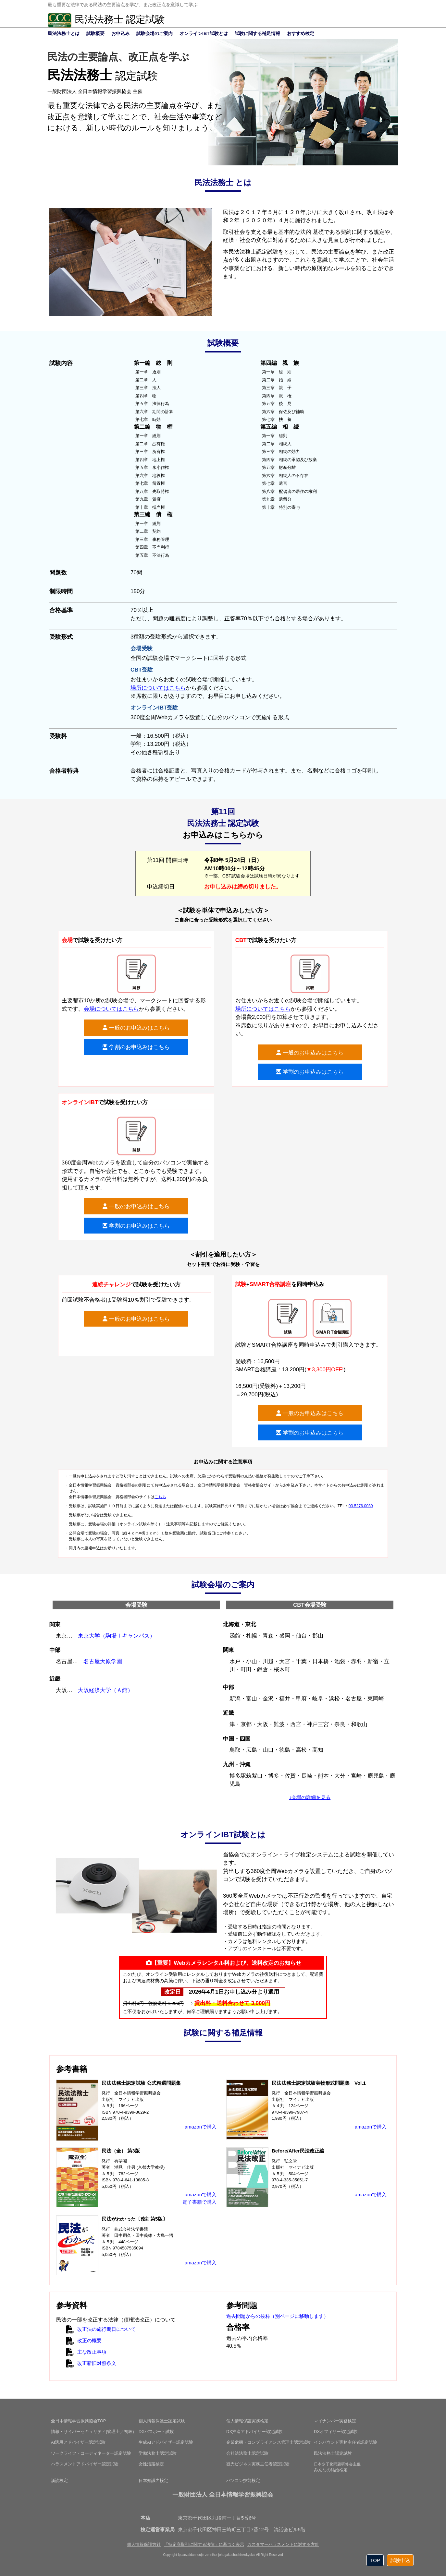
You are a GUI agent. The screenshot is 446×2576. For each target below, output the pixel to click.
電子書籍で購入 (199, 2202)
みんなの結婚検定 (337, 2467)
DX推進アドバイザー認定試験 (254, 2431)
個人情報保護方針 (144, 2544)
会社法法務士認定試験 (247, 2453)
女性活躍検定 (151, 2464)
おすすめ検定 (300, 33)
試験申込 (400, 2560)
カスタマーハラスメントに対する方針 (283, 2544)
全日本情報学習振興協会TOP (78, 2420)
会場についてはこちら (111, 1009)
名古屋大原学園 (102, 1661)
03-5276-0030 (361, 1506)
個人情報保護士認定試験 (162, 2420)
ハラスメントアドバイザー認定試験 (84, 2464)
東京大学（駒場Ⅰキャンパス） (116, 1636)
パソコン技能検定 (243, 2480)
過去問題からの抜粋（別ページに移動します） (277, 2316)
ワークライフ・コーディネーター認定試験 (91, 2453)
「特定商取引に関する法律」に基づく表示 (204, 2544)
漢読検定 (59, 2480)
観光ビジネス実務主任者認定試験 (258, 2464)
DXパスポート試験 (156, 2431)
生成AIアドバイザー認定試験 (166, 2442)
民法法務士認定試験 (333, 2453)
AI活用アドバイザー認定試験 (78, 2442)
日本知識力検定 (153, 2480)
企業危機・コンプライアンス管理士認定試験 (268, 2442)
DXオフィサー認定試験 (336, 2431)
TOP (375, 2560)
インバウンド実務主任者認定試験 (345, 2442)
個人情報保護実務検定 (247, 2420)
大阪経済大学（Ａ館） (105, 1690)
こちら (160, 1497)
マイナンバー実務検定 (335, 2420)
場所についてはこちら (158, 688)
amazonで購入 (201, 2126)
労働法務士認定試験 (158, 2453)
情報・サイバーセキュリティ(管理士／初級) (92, 2431)
